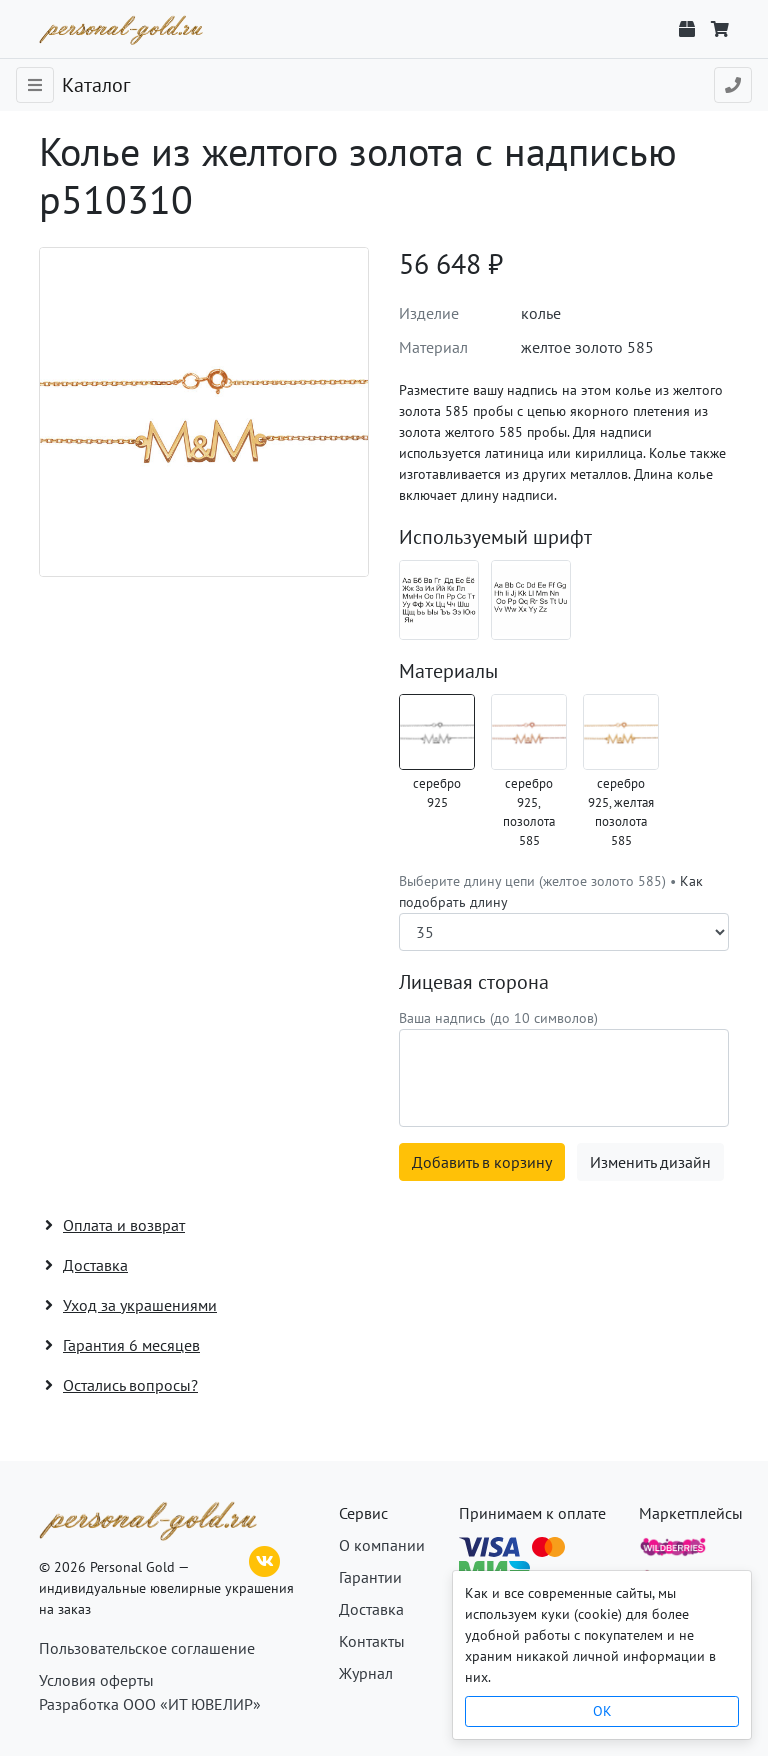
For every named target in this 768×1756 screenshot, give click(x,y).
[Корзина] (720, 29)
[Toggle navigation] (35, 85)
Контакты (372, 1641)
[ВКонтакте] (265, 1559)
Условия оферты (96, 1680)
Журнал (366, 1673)
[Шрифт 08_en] (531, 600)
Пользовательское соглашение (147, 1648)
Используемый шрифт (495, 537)
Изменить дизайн (650, 1162)
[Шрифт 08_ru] (439, 600)
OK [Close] (602, 1711)
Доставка (371, 1609)
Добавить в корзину (482, 1162)
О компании (382, 1545)
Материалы (448, 671)
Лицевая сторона (474, 982)
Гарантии (370, 1577)
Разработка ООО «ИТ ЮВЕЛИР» (150, 1704)
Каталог (96, 85)
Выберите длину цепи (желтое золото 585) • (551, 891)
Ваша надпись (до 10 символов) (498, 1018)
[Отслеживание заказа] (687, 29)
